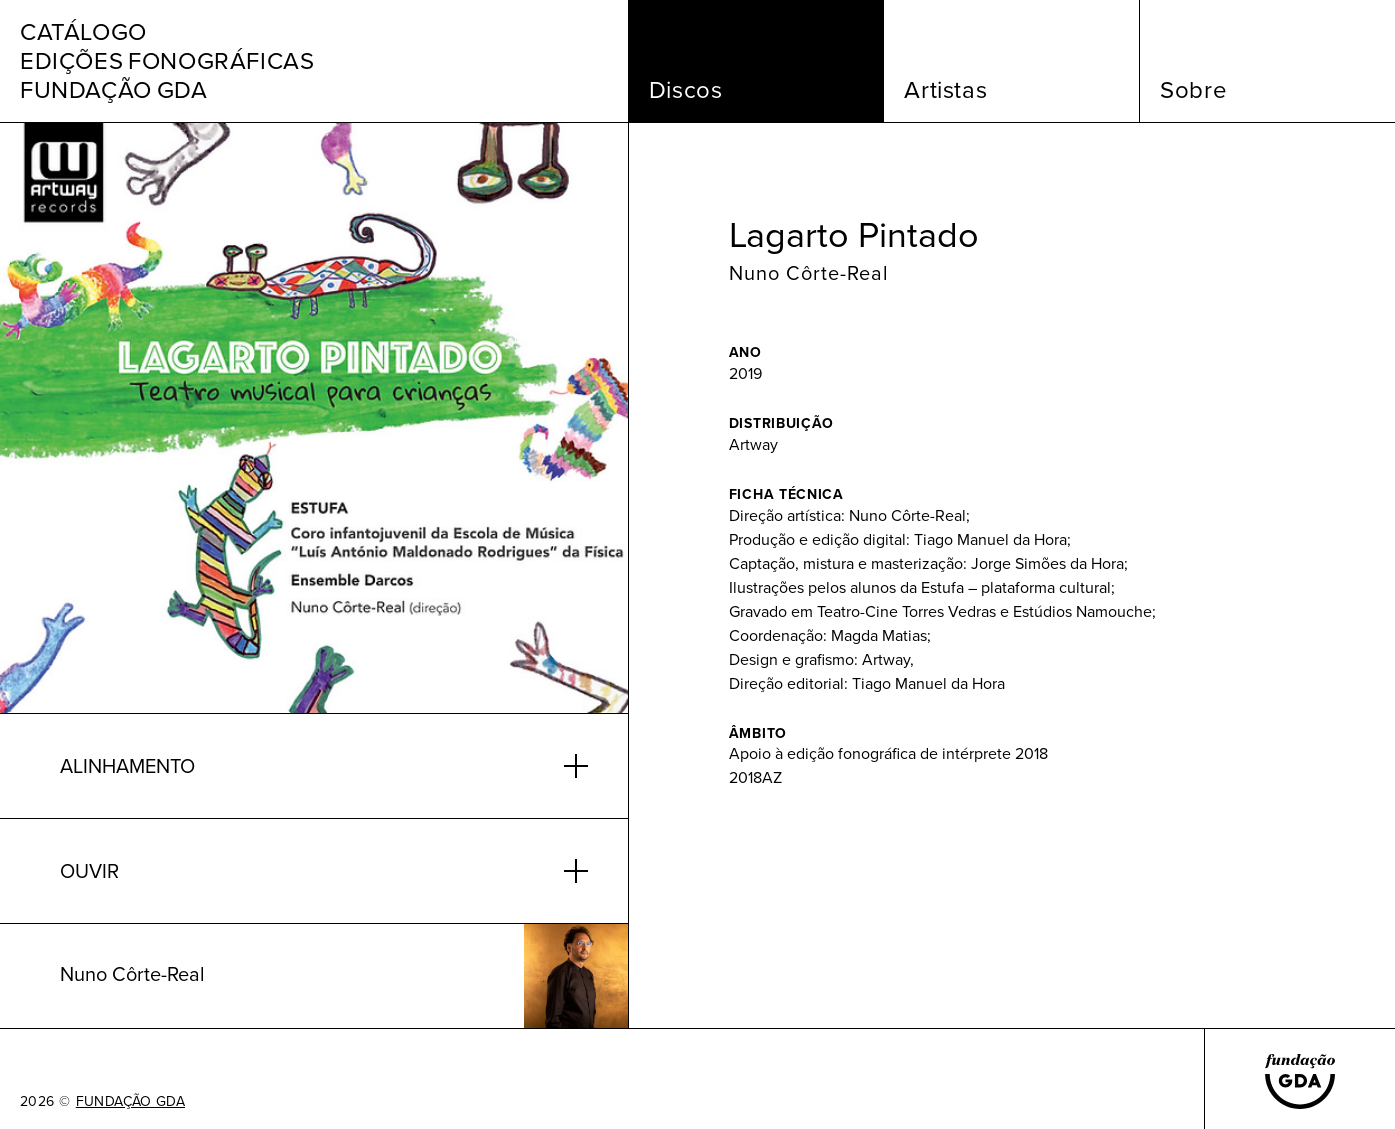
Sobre (1193, 90)
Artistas (945, 90)
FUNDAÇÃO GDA (130, 1102)
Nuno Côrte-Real (809, 273)
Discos (686, 90)
